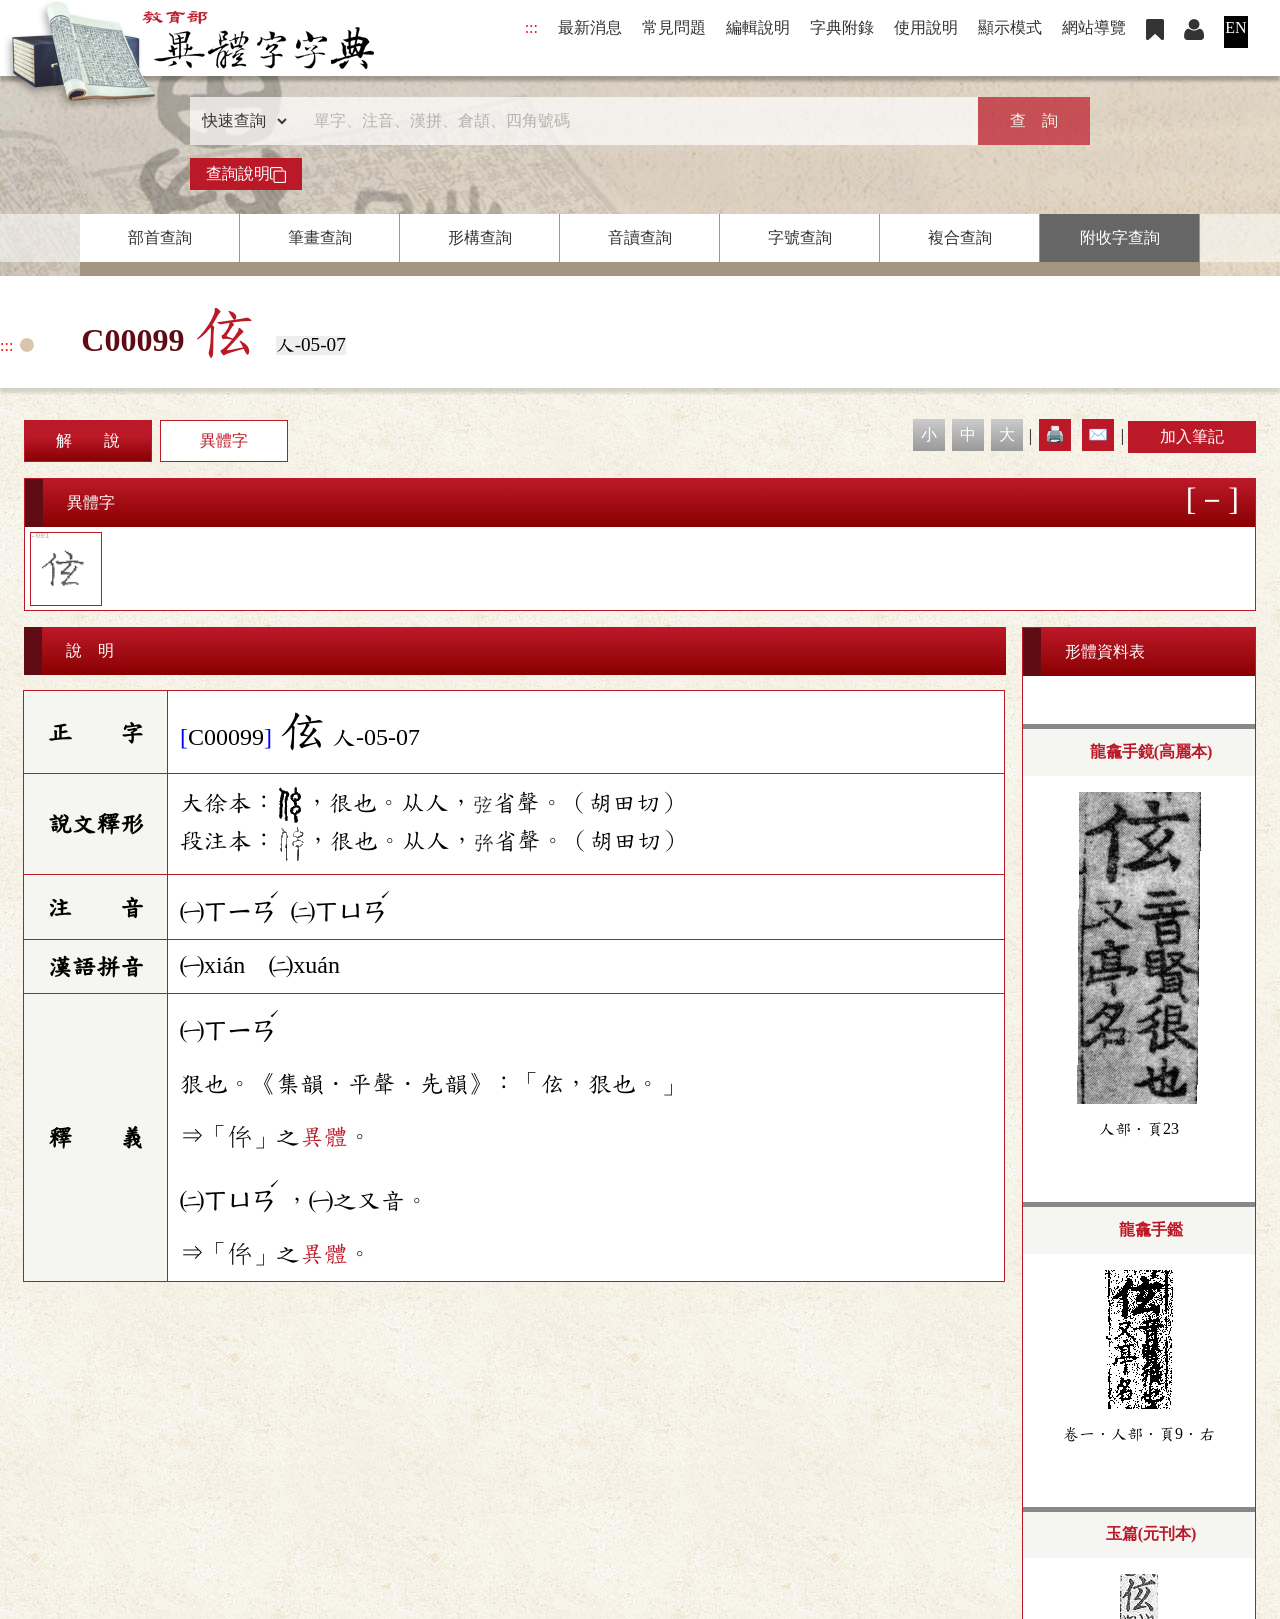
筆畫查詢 (320, 237)
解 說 (88, 440)
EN (1235, 27)
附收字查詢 (1120, 237)
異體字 (224, 440)
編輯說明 (758, 27)
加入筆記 (1192, 436)
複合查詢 (960, 237)
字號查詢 (800, 237)
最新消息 (590, 27)
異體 (324, 1137)
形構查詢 (480, 237)
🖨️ (1055, 434)
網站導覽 (1094, 27)
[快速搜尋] (633, 121)
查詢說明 (246, 174)
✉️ (1098, 434)
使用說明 (926, 27)
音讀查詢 (640, 237)
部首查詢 (160, 237)
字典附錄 (842, 27)
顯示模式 (1010, 27)
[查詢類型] (240, 121)
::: (531, 27)
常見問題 (674, 27)
